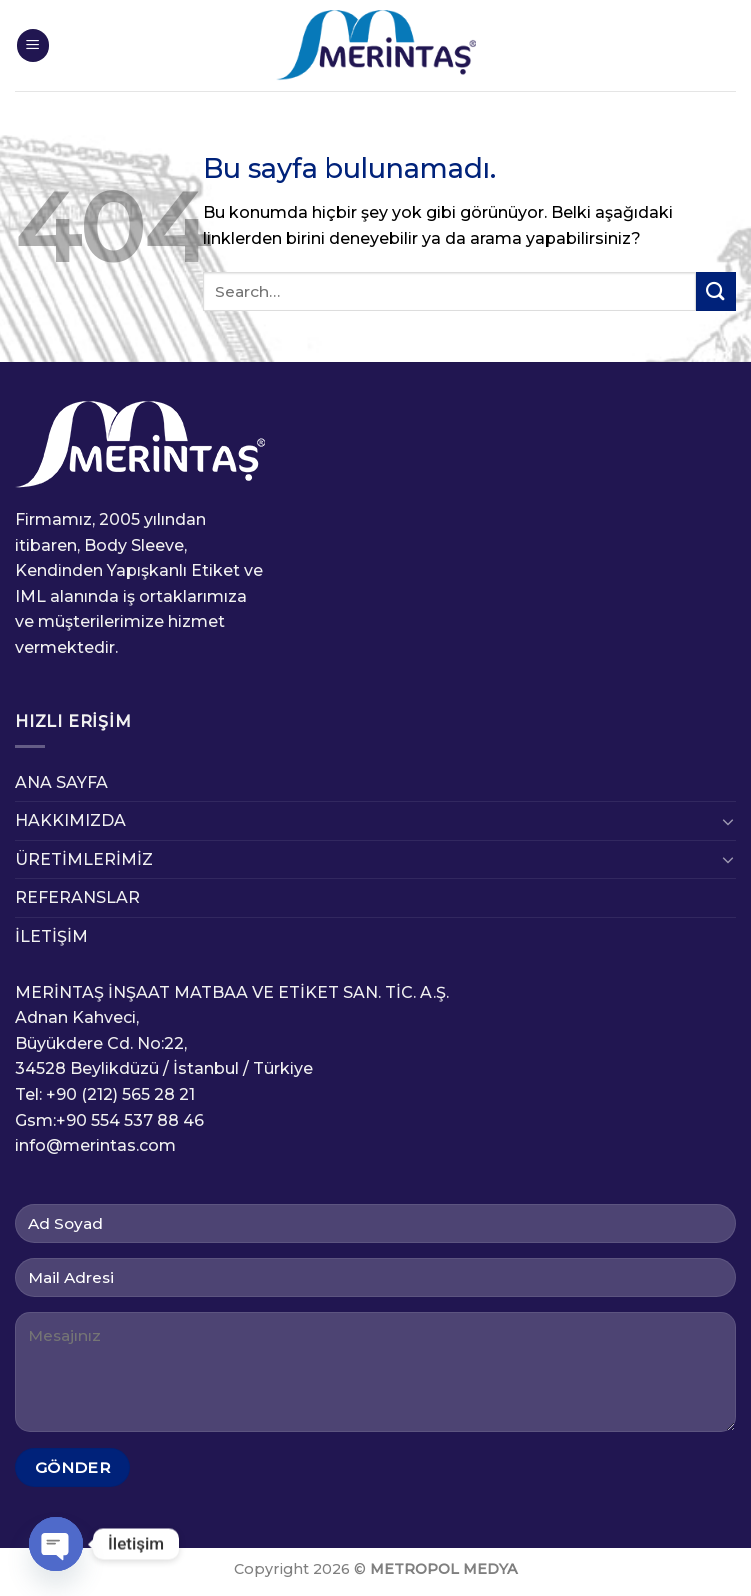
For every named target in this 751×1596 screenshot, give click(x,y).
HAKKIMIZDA (70, 820)
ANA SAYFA (61, 782)
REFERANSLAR (77, 897)
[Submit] (716, 291)
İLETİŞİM (51, 936)
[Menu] (33, 45)
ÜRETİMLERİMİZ (84, 859)
